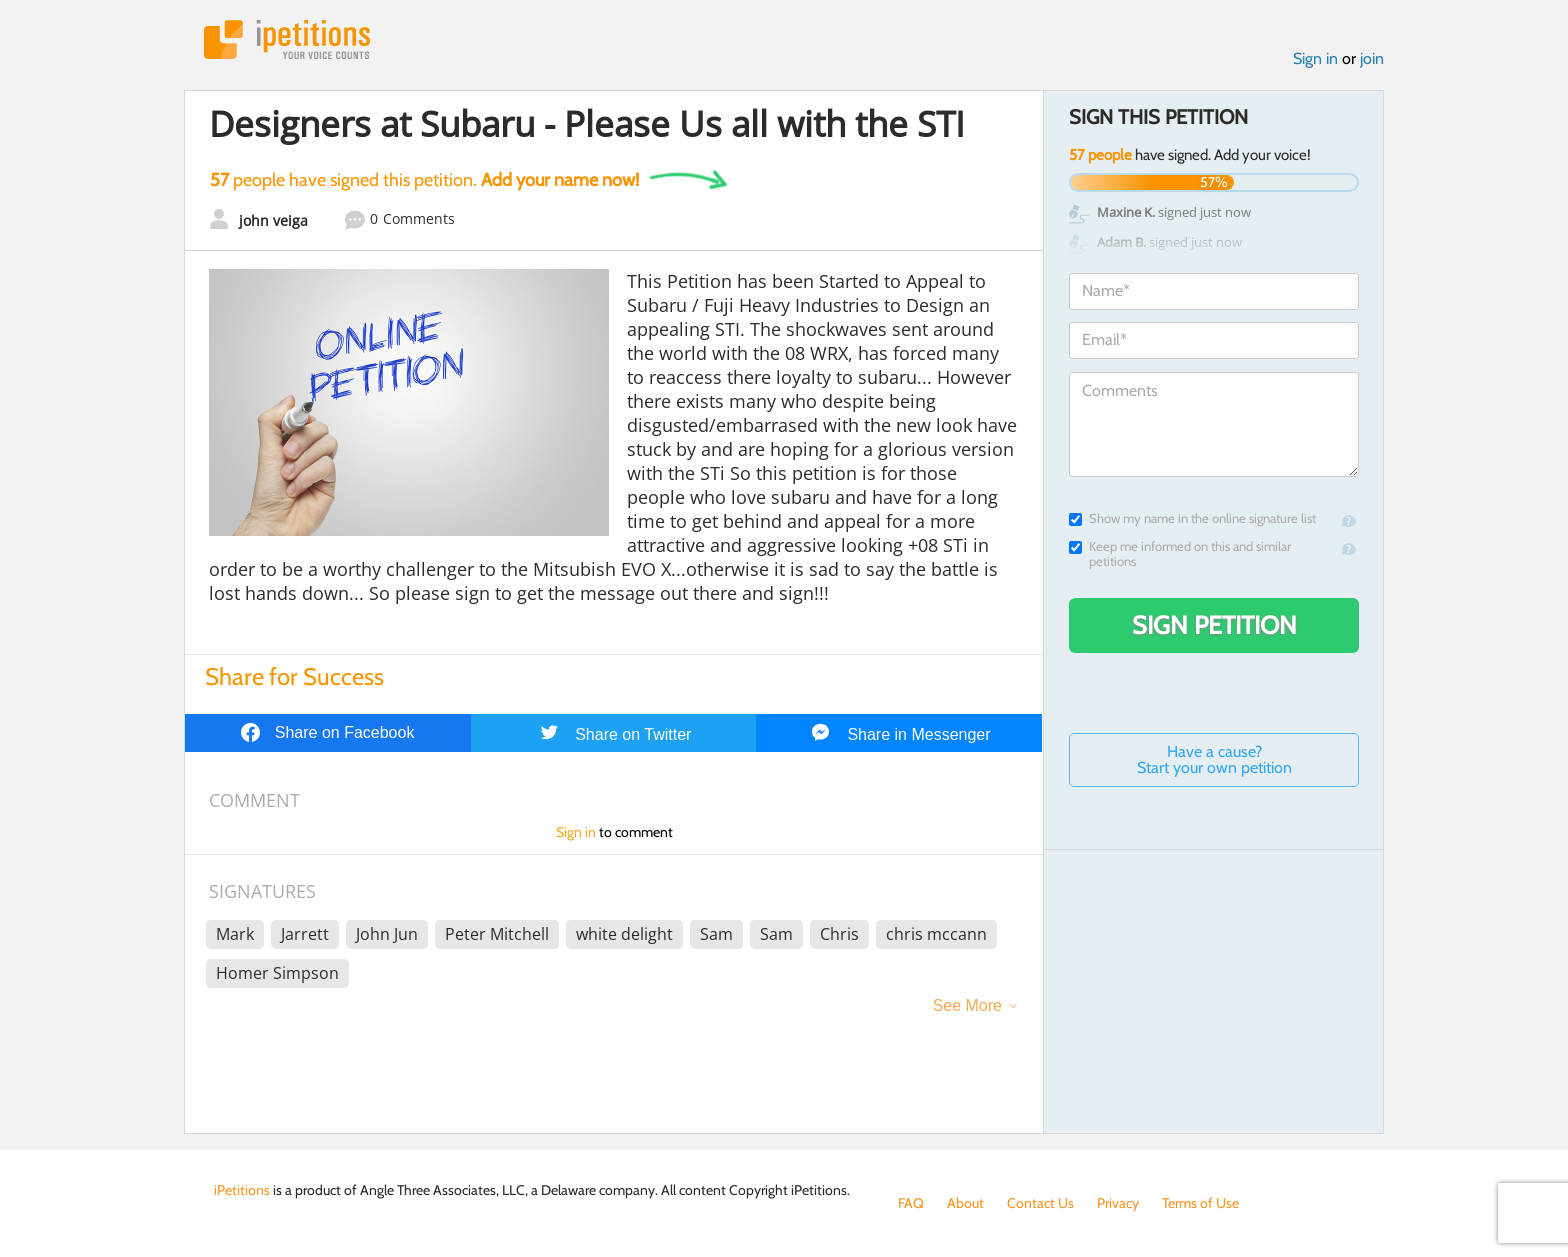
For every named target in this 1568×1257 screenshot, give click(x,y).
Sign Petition (1214, 625)
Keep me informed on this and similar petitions (1180, 554)
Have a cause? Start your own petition (1214, 759)
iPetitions (287, 39)
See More (967, 1005)
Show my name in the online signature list (1192, 518)
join (1372, 58)
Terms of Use (1200, 1203)
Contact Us (1040, 1203)
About (965, 1203)
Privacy (1118, 1203)
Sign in (1315, 58)
